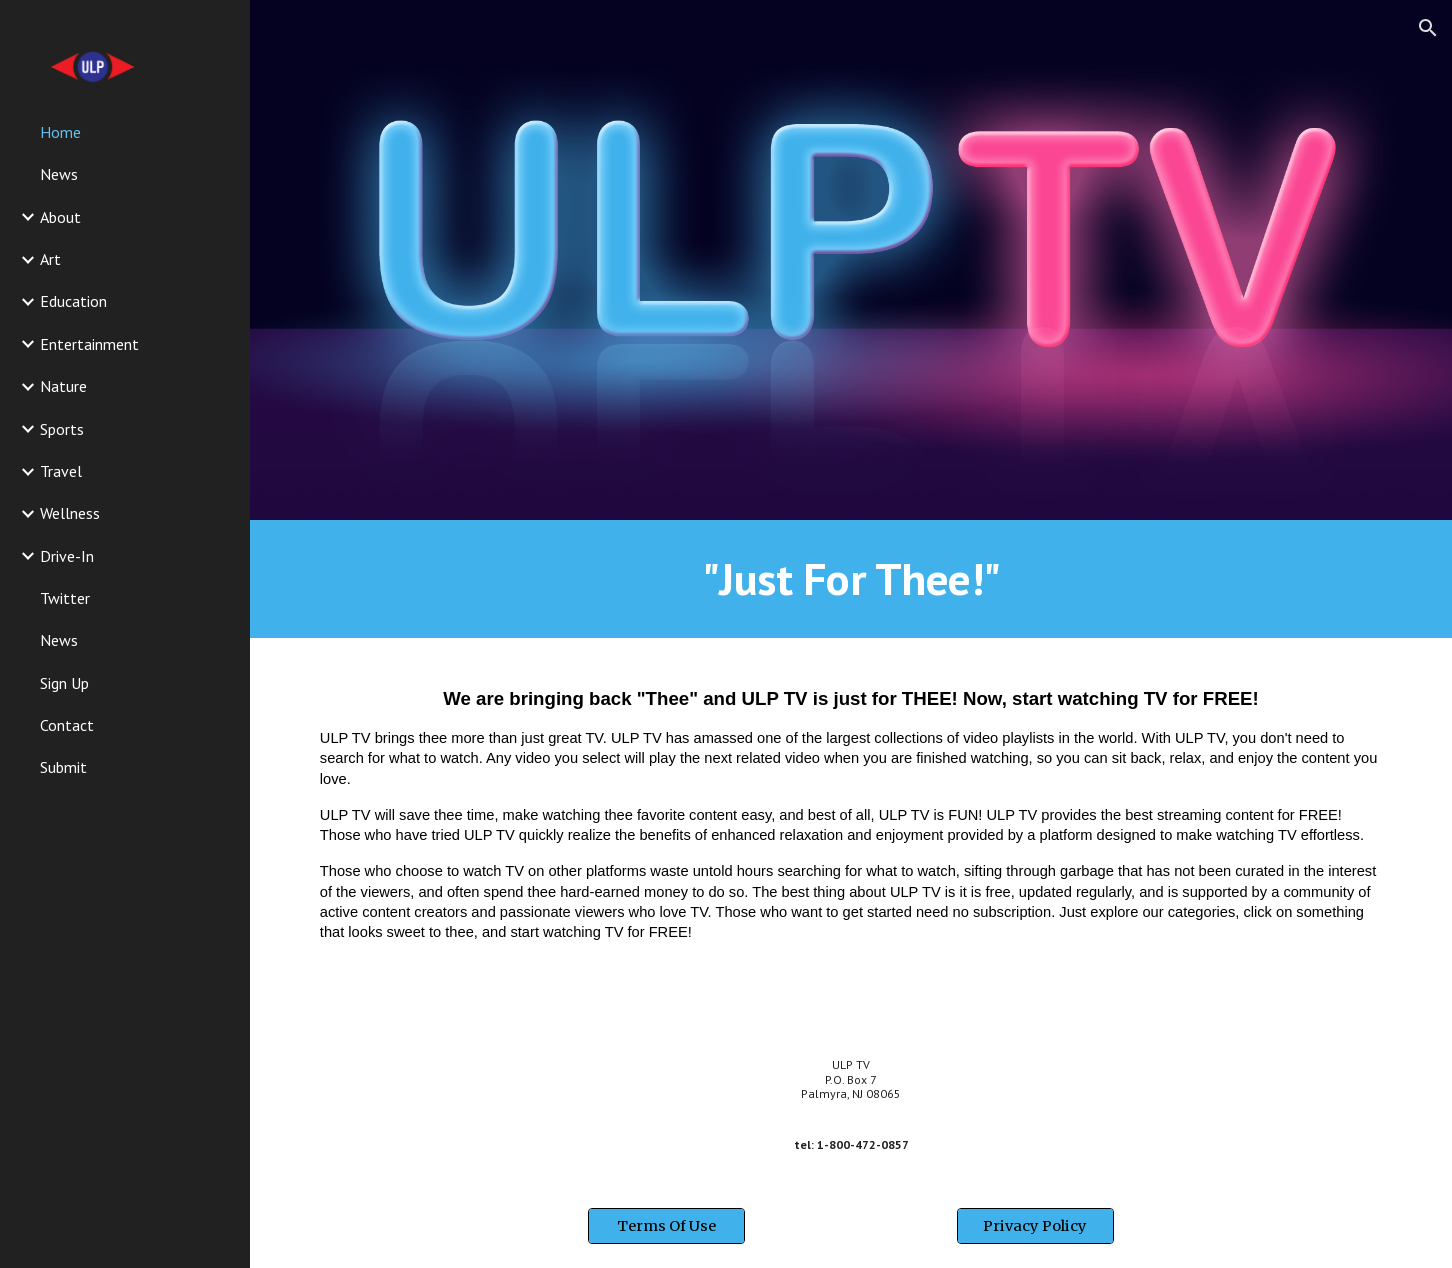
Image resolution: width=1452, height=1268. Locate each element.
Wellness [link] (70, 513)
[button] (1428, 28)
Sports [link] (62, 429)
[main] (851, 579)
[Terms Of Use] (666, 1225)
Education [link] (73, 301)
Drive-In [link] (67, 556)
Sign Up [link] (64, 683)
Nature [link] (63, 386)
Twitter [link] (65, 598)
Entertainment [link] (89, 344)
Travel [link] (61, 471)
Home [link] (60, 132)
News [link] (59, 174)
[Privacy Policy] (1035, 1225)
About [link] (60, 217)
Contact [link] (67, 725)
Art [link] (50, 259)
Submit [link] (63, 767)
